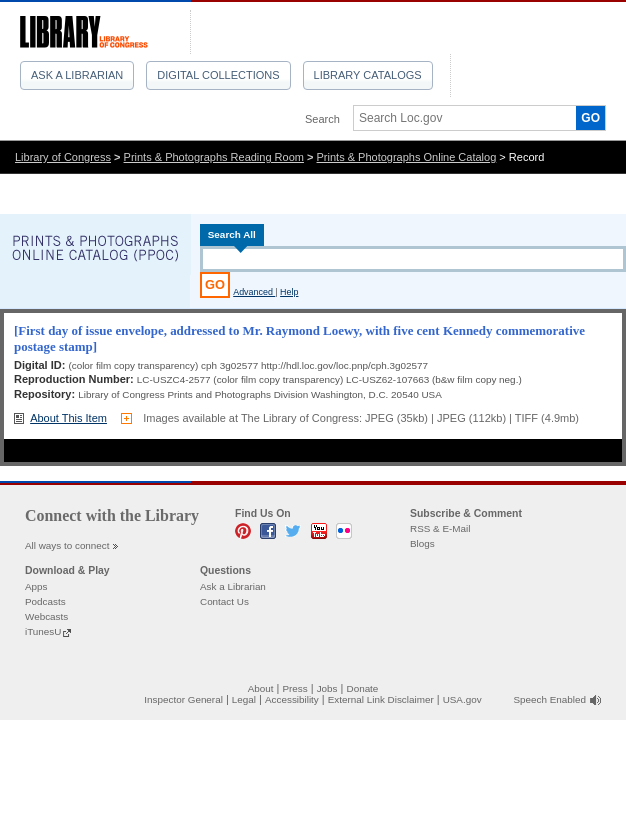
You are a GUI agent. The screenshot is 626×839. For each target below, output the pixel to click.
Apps (36, 586)
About (261, 688)
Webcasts (46, 616)
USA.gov (462, 699)
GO (590, 118)
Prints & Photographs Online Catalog (407, 157)
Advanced (254, 292)
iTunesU (43, 631)
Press (294, 688)
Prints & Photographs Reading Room (214, 157)
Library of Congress (63, 157)
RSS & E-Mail (440, 528)
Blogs (422, 543)
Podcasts (45, 601)
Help (289, 292)
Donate (363, 688)
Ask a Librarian (77, 75)
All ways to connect (67, 545)
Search (322, 119)
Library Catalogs (368, 75)
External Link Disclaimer (381, 699)
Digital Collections (218, 75)
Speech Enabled (550, 699)
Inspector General (183, 699)
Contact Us (224, 601)
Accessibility (292, 699)
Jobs (327, 688)
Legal (244, 699)
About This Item (68, 418)
